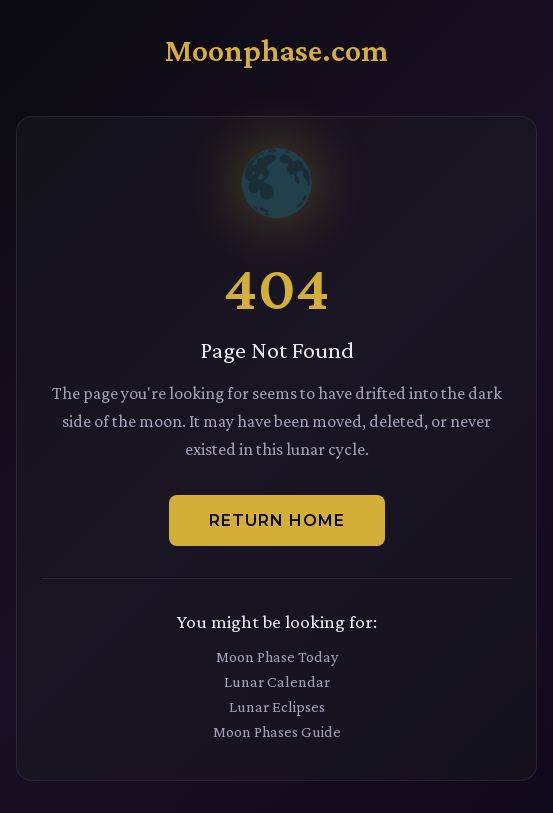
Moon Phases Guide (277, 731)
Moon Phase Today (277, 656)
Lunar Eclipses (277, 706)
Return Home (277, 520)
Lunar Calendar (277, 681)
